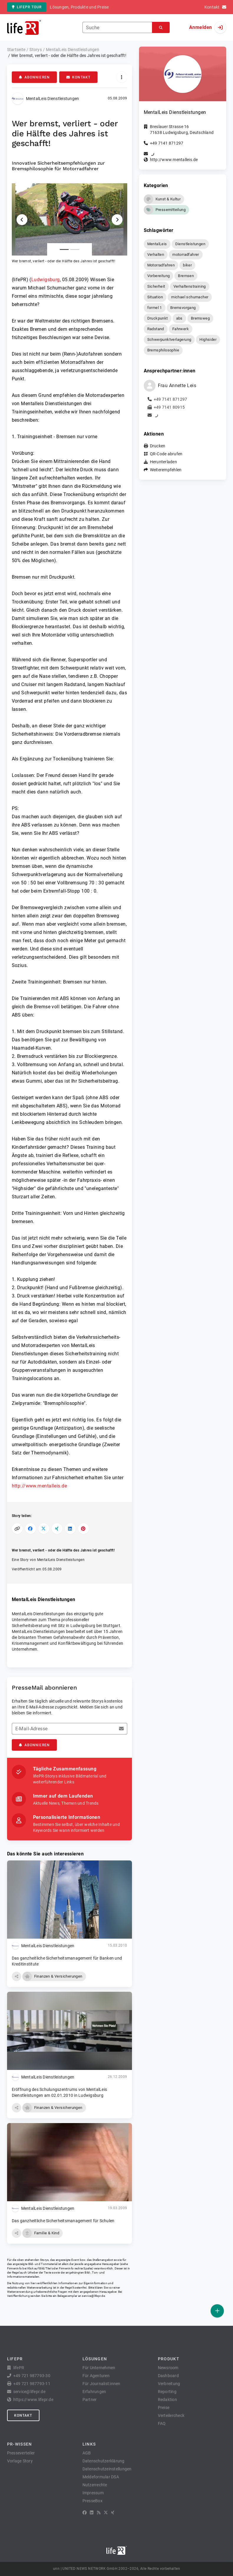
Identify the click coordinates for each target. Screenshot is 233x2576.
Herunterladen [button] (163, 461)
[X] (106, 2513)
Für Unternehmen (98, 2367)
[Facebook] (84, 2513)
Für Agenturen (96, 2375)
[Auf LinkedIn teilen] (70, 1528)
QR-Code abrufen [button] (166, 453)
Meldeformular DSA (100, 2476)
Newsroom (168, 2367)
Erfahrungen (94, 2391)
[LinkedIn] (91, 2513)
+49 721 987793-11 (31, 2383)
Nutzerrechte (94, 2484)
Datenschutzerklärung (103, 2461)
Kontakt (78, 77)
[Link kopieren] (17, 1528)
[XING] (112, 2513)
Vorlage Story (20, 2461)
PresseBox (92, 2500)
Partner (89, 2399)
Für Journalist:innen (101, 2383)
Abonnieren (34, 77)
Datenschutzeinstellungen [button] (107, 2469)
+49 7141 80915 (169, 407)
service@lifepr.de (93, 2295)
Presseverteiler (21, 2453)
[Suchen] (161, 27)
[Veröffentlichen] (217, 2311)
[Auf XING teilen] (57, 1528)
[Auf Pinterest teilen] (83, 1528)
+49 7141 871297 (167, 143)
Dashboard (168, 2375)
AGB (86, 2453)
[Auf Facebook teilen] (30, 1528)
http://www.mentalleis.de (39, 1486)
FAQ (162, 2423)
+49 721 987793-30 (31, 2375)
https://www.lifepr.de (33, 2399)
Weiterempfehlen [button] (166, 469)
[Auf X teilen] (43, 1528)
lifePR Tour (27, 7)
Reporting (167, 2391)
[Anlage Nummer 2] (74, 249)
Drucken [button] (158, 445)
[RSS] (98, 2513)
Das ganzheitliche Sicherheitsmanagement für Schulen (63, 2220)
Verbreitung (169, 2383)
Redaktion (167, 2399)
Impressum (93, 2492)
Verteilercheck (171, 2415)
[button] (69, 223)
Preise (164, 2407)
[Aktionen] (121, 77)
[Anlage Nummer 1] (64, 249)
